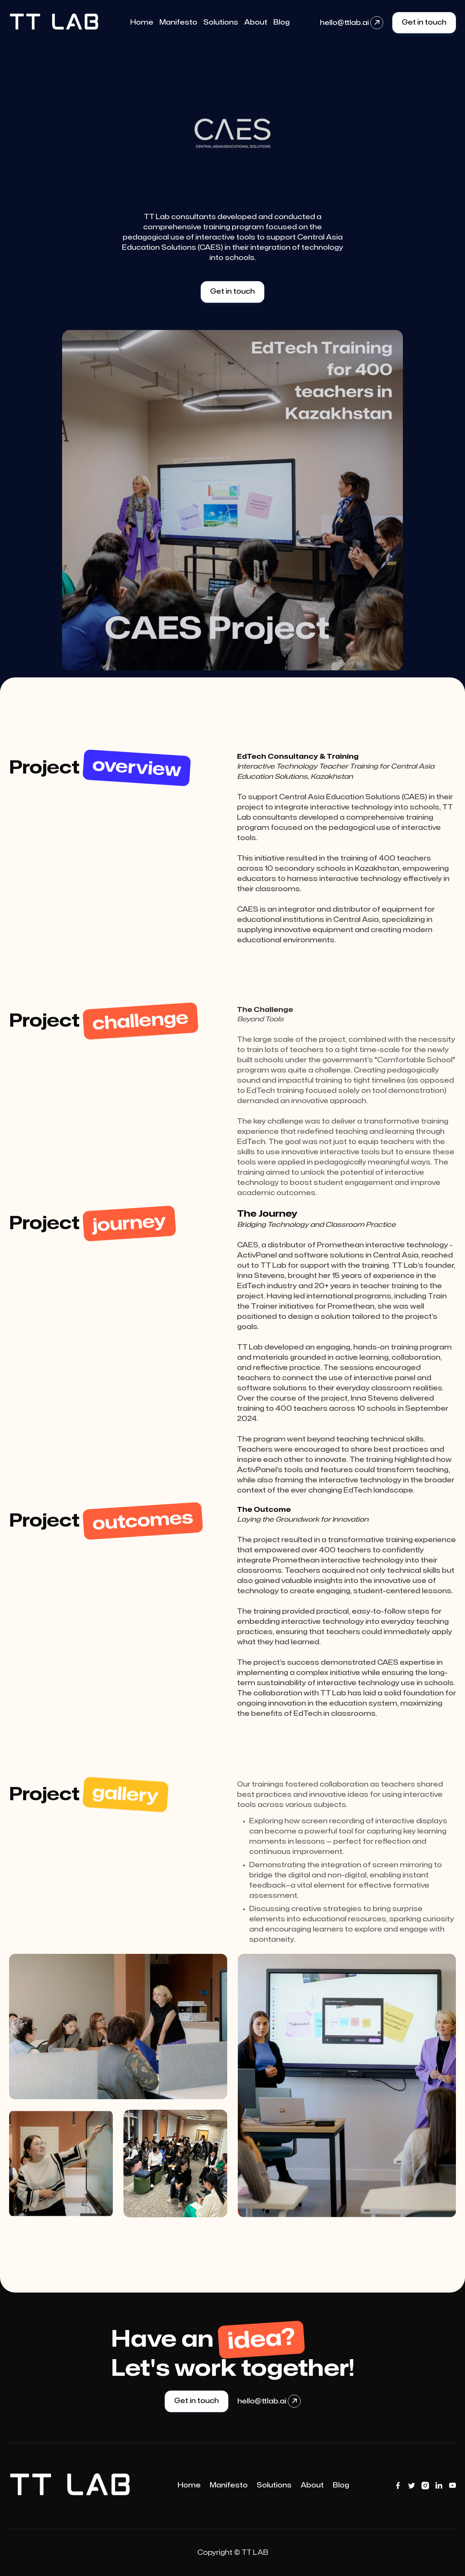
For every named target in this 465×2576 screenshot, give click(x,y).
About (312, 2485)
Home (189, 2485)
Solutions (274, 2485)
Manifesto (229, 2485)
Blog (341, 2485)
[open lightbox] (118, 2026)
